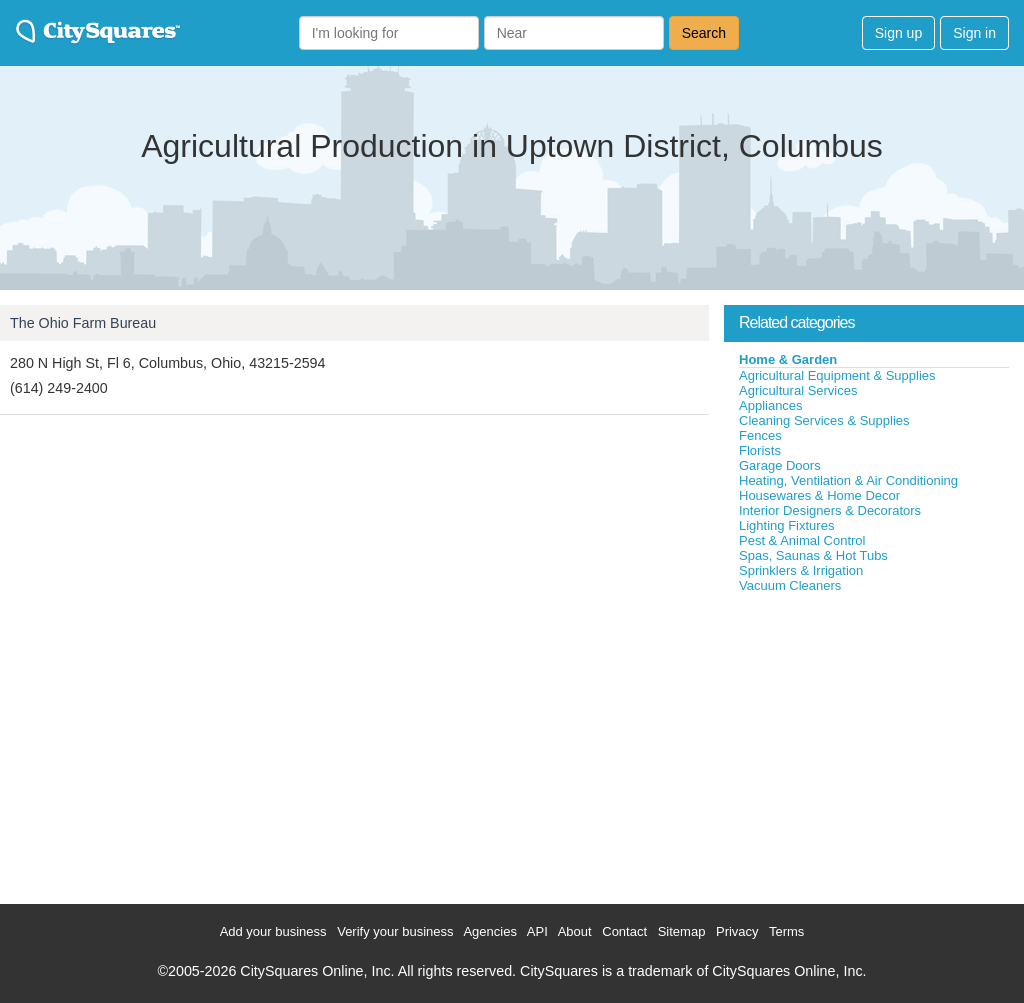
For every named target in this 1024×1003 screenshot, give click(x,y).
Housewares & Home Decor (819, 495)
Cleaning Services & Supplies (824, 420)
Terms (786, 931)
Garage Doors (780, 465)
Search (704, 33)
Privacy (737, 931)
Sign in (974, 33)
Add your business (273, 931)
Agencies (489, 931)
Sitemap (682, 931)
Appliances (771, 405)
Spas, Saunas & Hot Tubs (813, 555)
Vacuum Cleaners (790, 585)
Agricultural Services (798, 390)
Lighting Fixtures (786, 525)
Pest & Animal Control (802, 540)
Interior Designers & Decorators (830, 510)
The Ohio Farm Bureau (83, 323)
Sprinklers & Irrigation (801, 570)
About (575, 931)
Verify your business (395, 931)
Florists (760, 450)
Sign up (898, 33)
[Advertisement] (874, 744)
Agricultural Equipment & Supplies (837, 375)
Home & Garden (788, 359)
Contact (624, 931)
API (537, 931)
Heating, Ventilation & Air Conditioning (848, 480)
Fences (760, 435)
